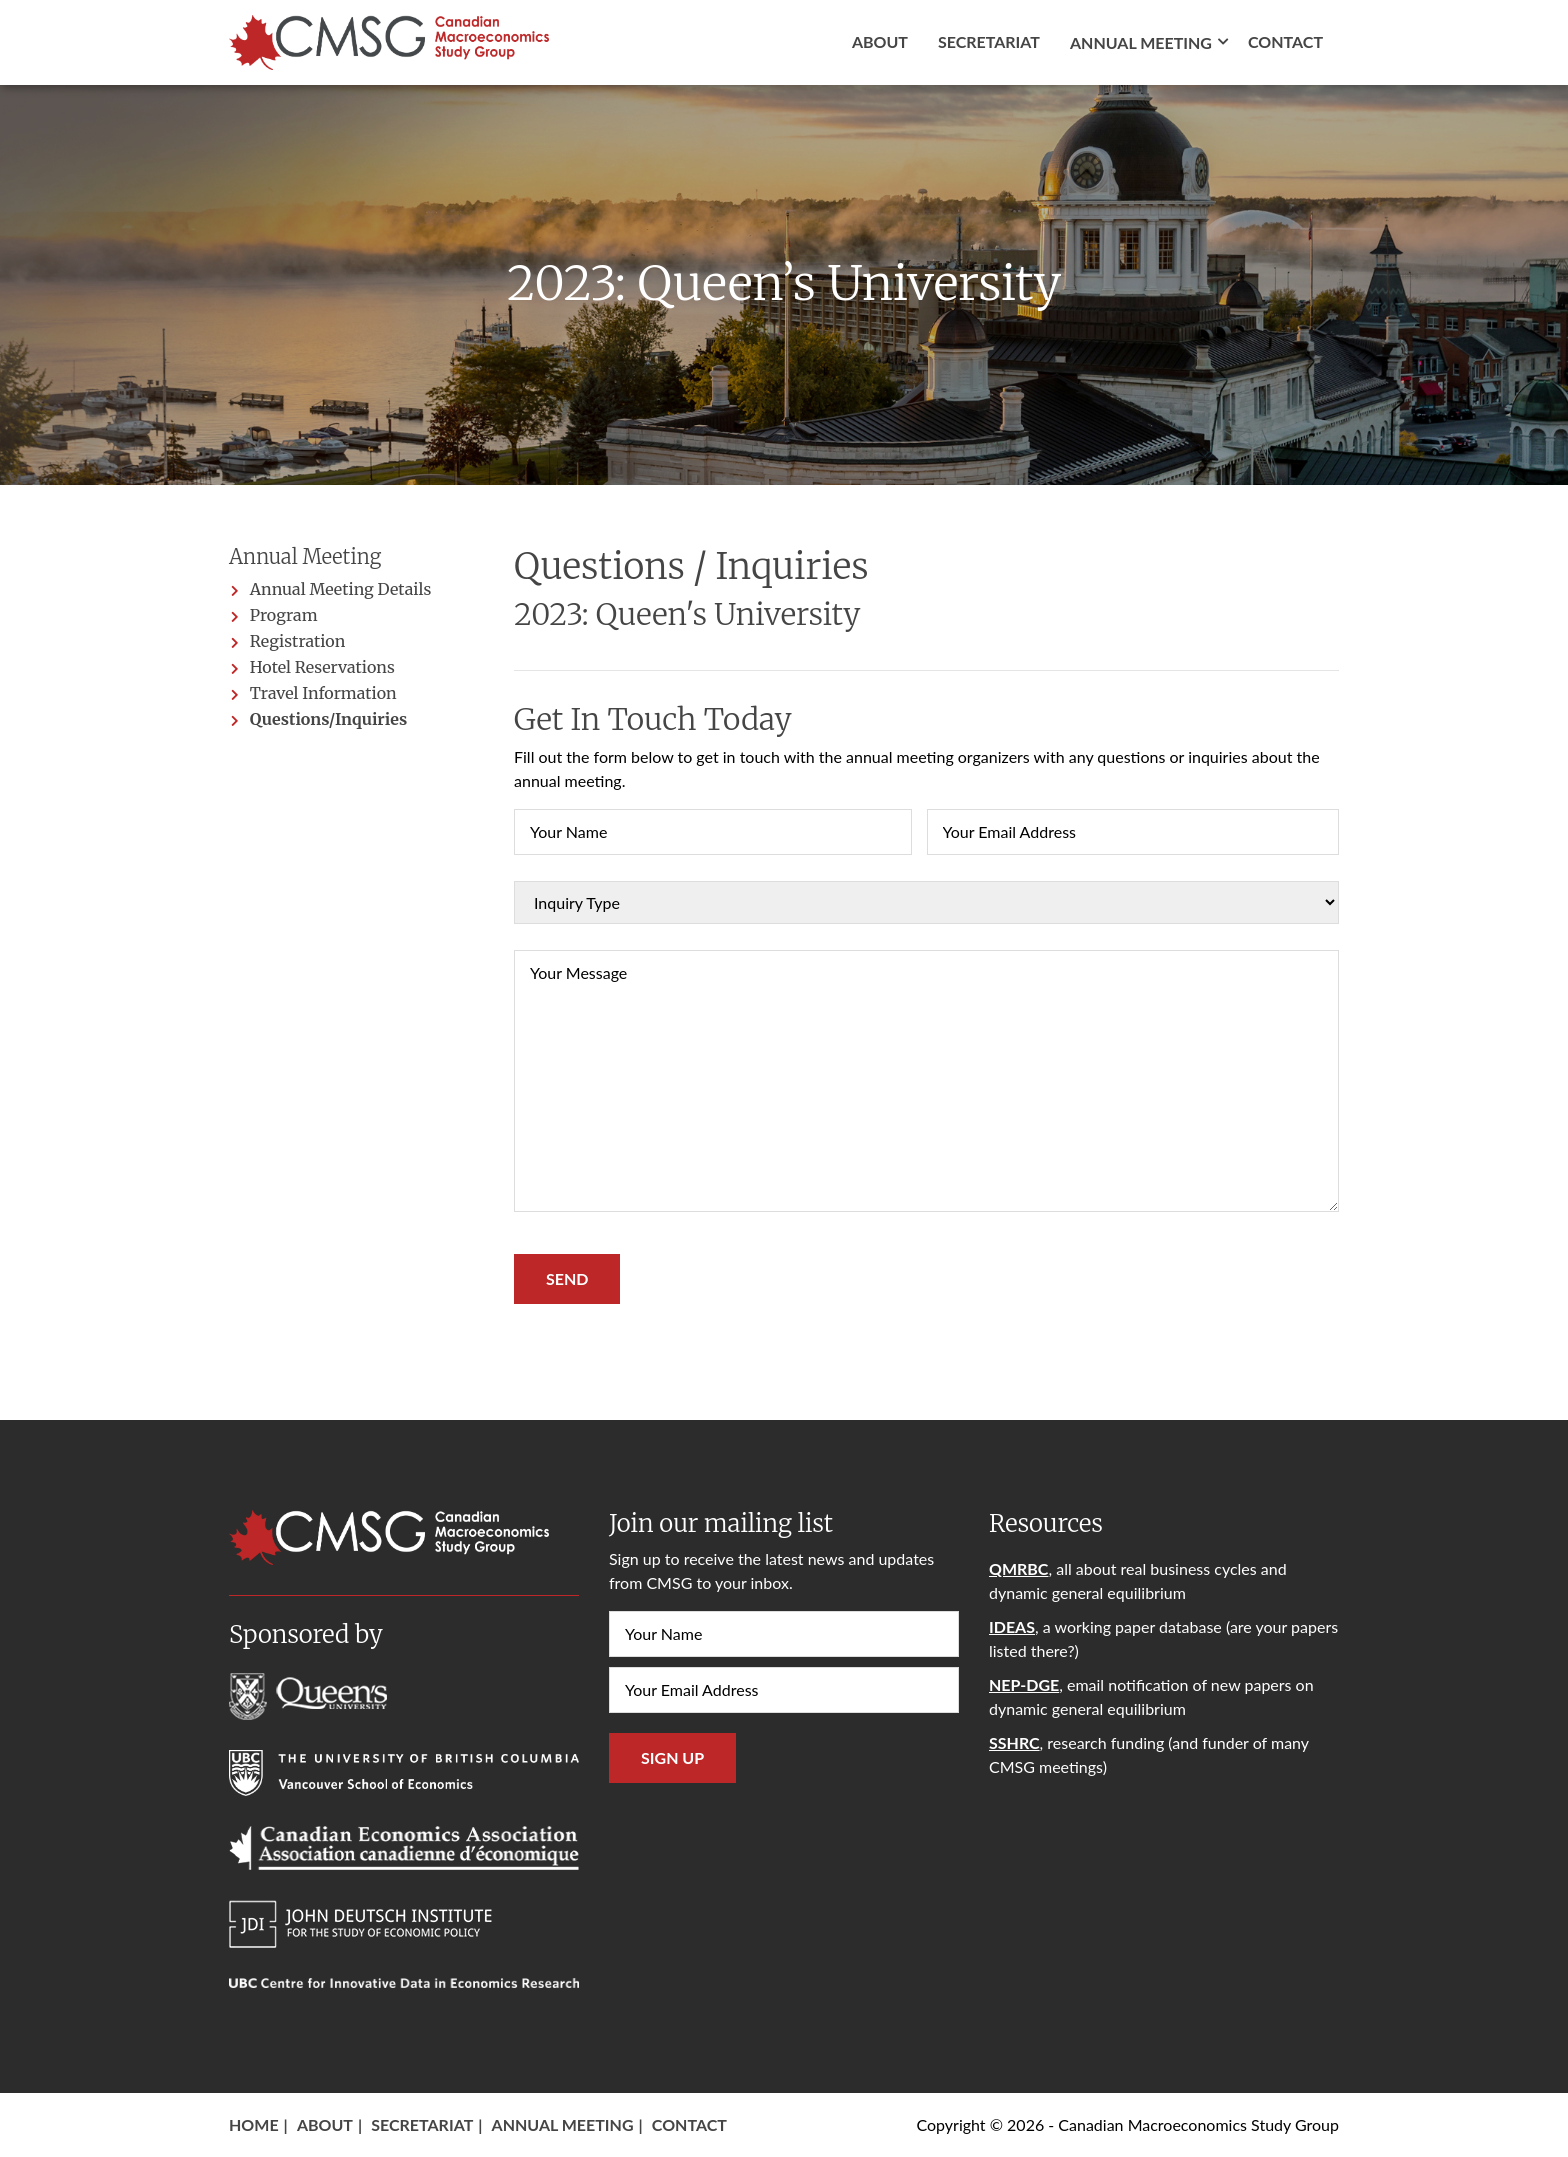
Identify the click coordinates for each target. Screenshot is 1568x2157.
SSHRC (1014, 1742)
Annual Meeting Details (341, 589)
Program (284, 615)
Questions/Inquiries (328, 719)
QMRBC (1018, 1568)
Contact (1285, 41)
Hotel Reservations (322, 667)
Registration (298, 641)
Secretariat (989, 41)
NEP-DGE (1024, 1684)
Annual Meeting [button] (1141, 42)
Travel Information (323, 693)
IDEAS (1012, 1626)
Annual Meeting (563, 2124)
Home (254, 2124)
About (880, 41)
